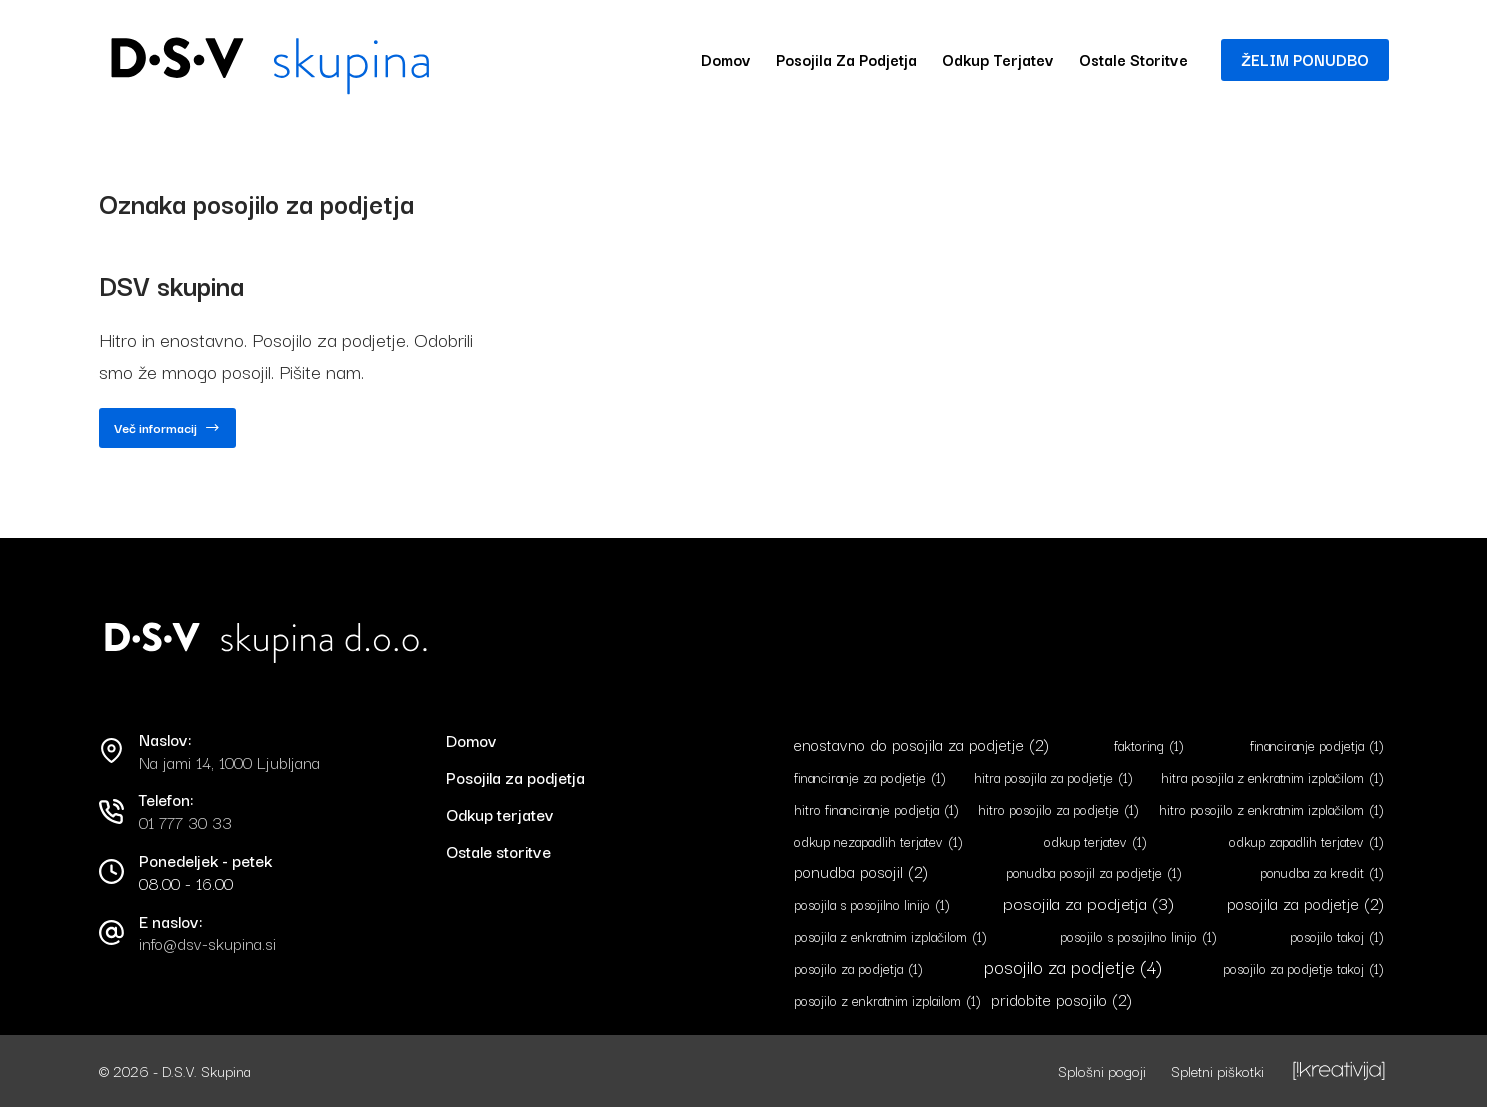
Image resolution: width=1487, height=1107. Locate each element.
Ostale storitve (1133, 59)
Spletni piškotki (1217, 1071)
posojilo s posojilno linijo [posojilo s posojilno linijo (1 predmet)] (1138, 936)
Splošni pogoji (1102, 1071)
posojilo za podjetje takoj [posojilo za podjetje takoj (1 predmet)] (1303, 968)
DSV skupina (171, 284)
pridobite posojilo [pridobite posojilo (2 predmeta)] (1061, 999)
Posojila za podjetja (846, 59)
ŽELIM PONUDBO (1305, 59)
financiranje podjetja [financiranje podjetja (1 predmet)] (1317, 745)
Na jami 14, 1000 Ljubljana (229, 762)
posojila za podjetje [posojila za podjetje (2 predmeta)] (1305, 903)
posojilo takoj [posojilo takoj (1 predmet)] (1337, 936)
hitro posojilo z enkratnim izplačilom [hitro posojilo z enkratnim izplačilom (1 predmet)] (1271, 809)
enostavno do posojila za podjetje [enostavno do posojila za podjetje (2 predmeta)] (921, 744)
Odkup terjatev (998, 59)
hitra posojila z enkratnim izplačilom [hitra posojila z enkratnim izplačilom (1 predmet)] (1272, 777)
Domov (726, 59)
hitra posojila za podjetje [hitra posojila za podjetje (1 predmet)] (1053, 777)
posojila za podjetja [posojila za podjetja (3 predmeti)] (1088, 902)
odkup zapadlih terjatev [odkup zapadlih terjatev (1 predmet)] (1306, 841)
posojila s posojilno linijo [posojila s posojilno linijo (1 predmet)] (872, 904)
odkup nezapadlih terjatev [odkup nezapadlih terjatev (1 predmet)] (878, 841)
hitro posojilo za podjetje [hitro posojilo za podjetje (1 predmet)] (1058, 809)
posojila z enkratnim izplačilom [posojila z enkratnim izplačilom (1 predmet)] (890, 936)
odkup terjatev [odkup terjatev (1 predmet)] (1095, 841)
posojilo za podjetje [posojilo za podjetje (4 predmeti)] (1073, 966)
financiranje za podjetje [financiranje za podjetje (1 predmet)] (870, 777)
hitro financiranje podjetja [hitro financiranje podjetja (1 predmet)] (876, 809)
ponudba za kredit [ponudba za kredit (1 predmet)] (1322, 872)
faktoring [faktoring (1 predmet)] (1149, 745)
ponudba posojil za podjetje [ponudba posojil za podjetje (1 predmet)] (1094, 872)
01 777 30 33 (185, 822)
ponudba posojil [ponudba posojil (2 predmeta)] (861, 871)
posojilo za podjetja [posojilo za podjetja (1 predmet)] (858, 968)
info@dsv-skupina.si (207, 943)
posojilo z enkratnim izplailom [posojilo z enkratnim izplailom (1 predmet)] (887, 1000)
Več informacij (168, 432)
